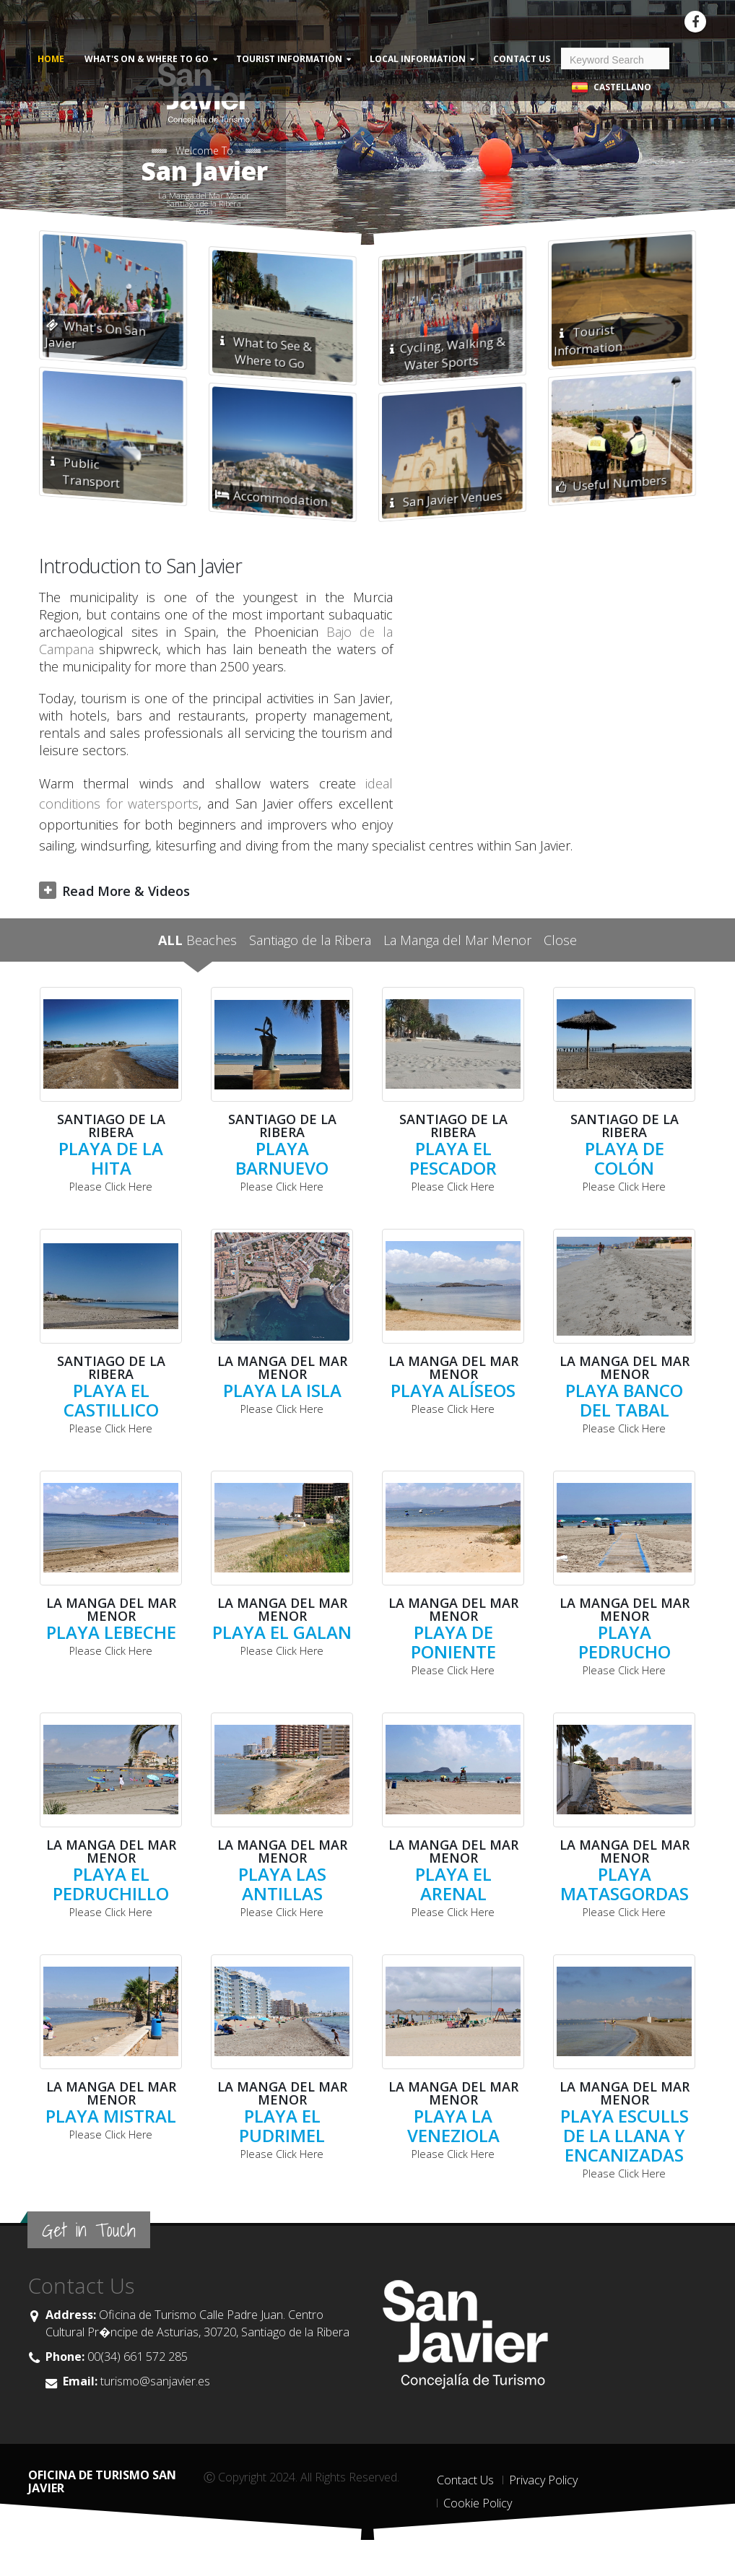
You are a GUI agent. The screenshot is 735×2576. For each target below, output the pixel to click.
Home (51, 59)
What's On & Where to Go (146, 59)
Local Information (418, 59)
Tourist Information (289, 59)
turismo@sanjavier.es (153, 2381)
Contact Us (521, 59)
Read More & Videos (126, 891)
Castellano (610, 88)
